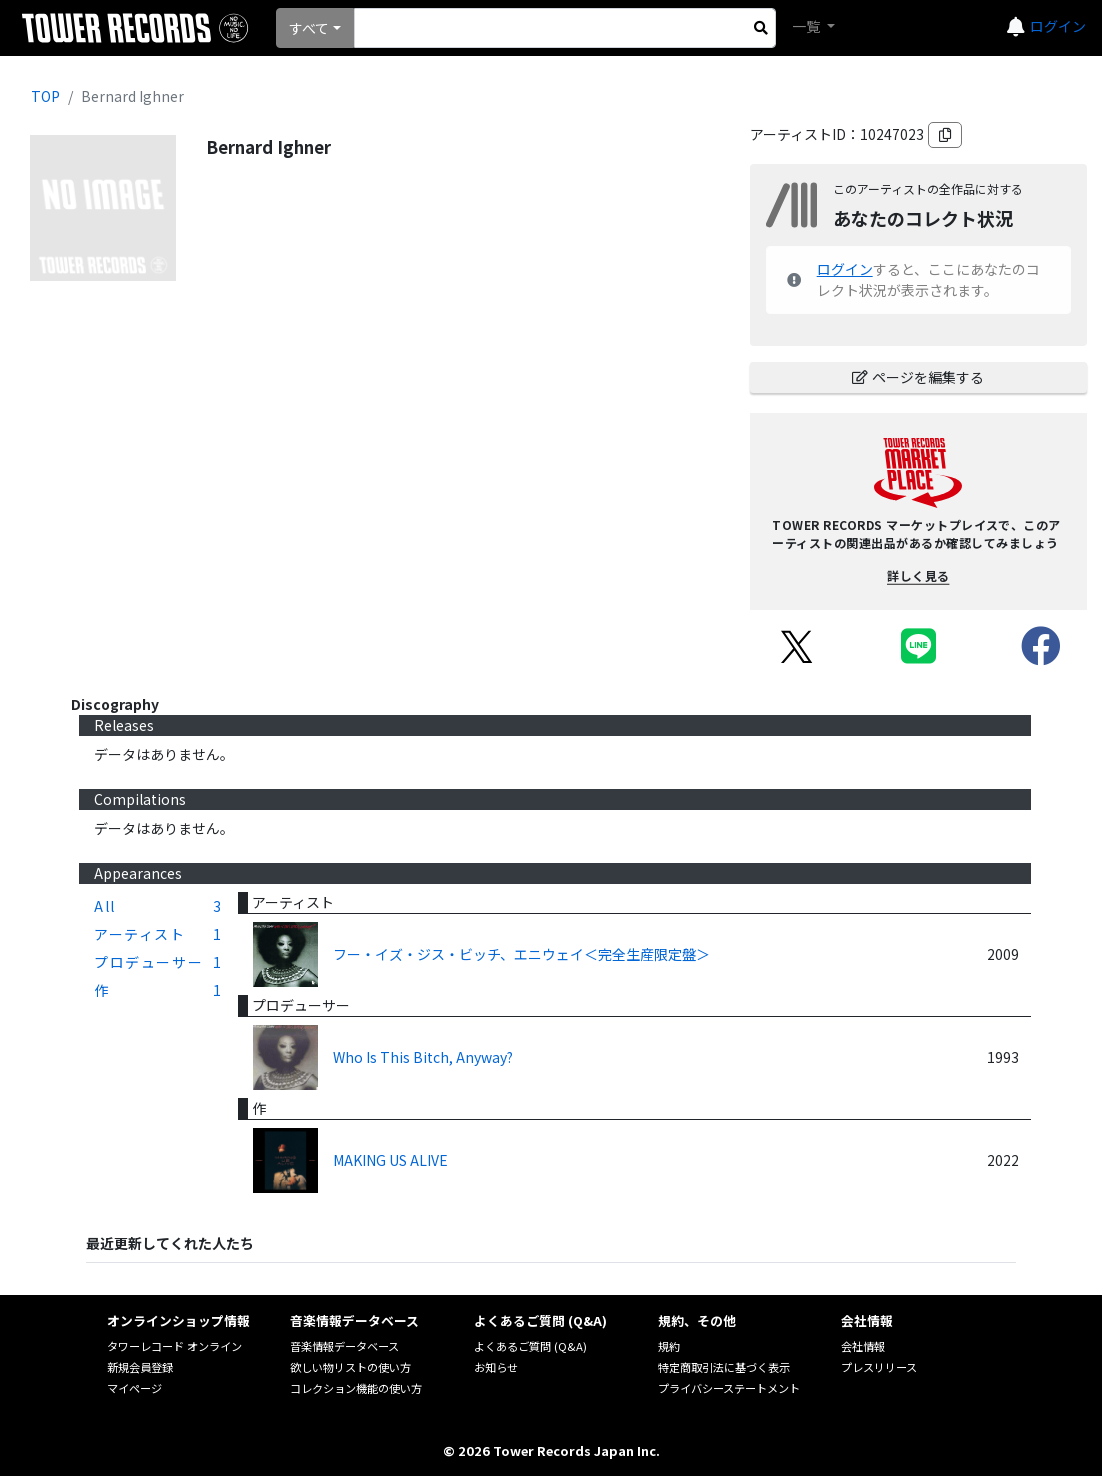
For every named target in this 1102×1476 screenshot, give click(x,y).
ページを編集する (918, 377)
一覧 (807, 26)
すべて (309, 28)
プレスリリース (879, 1367)
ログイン (1058, 26)
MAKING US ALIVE (390, 1160)
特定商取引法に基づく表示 (724, 1367)
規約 (669, 1346)
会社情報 (863, 1346)
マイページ (134, 1388)
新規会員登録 (140, 1367)
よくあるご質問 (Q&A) (530, 1346)
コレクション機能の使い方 (356, 1388)
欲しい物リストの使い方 (350, 1367)
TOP (45, 96)
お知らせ (496, 1367)
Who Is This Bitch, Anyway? (423, 1057)
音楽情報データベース (344, 1346)
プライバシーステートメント (729, 1388)
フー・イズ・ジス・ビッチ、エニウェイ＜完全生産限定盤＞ (521, 954)
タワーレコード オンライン (174, 1346)
